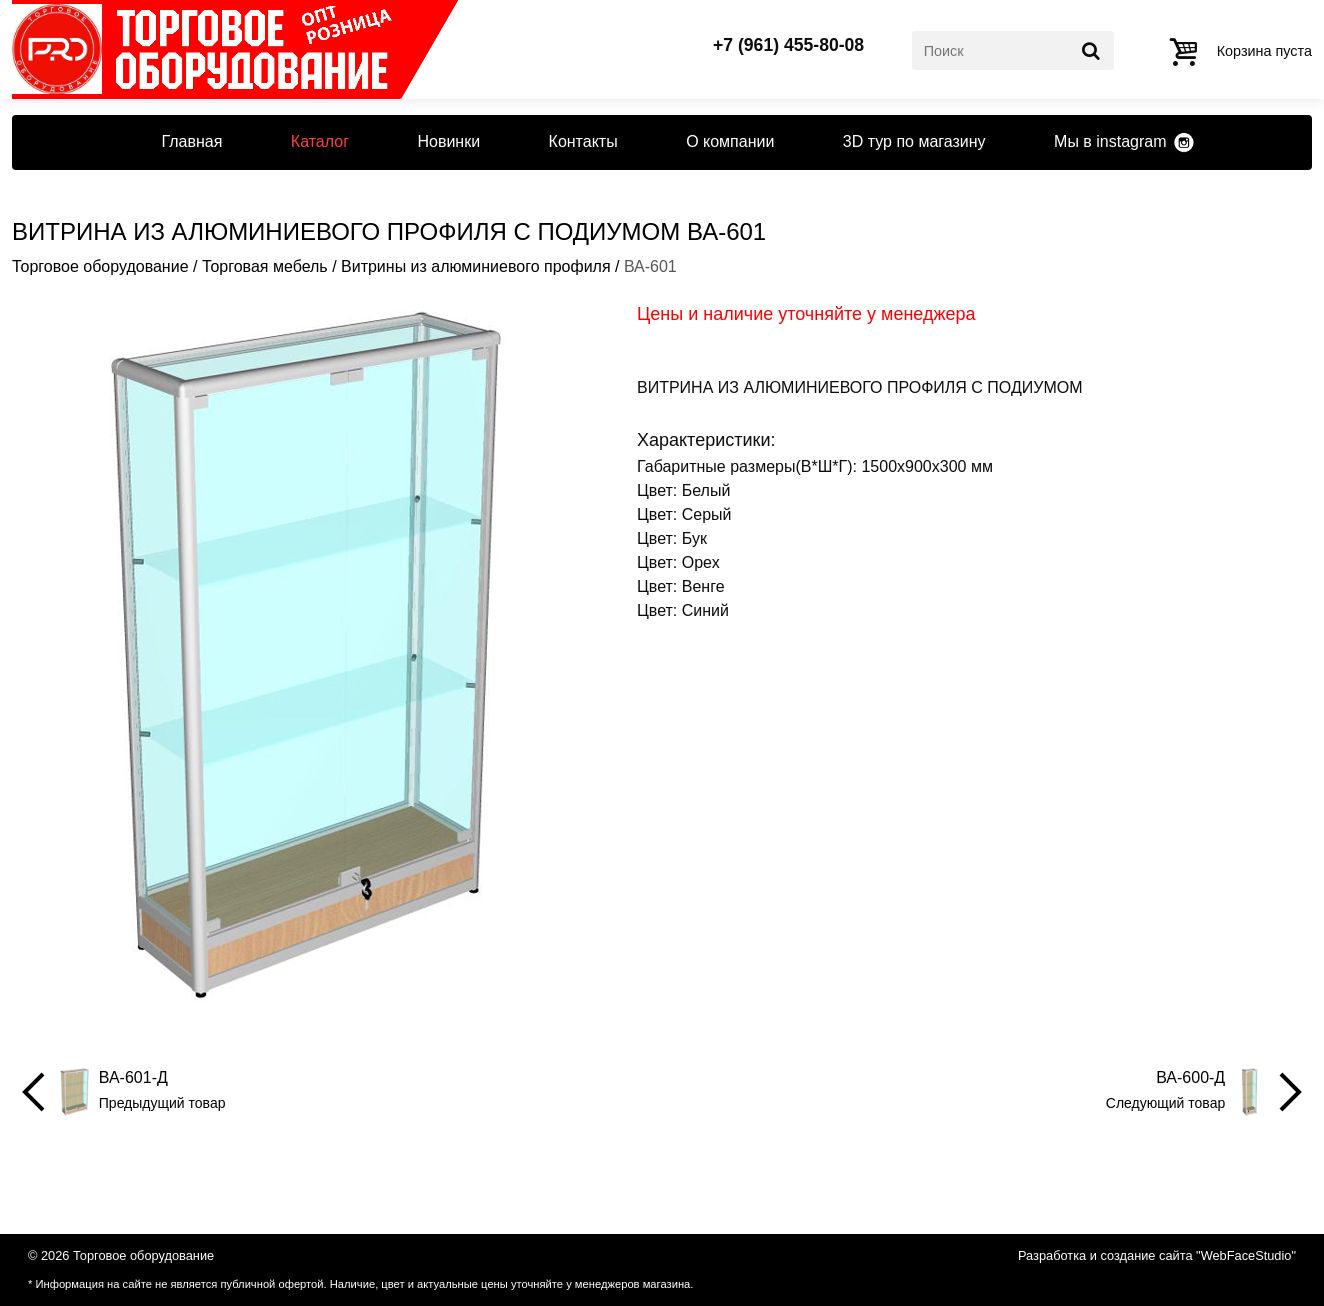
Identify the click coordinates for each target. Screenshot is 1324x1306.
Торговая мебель (265, 266)
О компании (730, 141)
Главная (191, 141)
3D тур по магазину (914, 141)
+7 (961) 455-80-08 (788, 46)
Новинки (448, 141)
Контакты (583, 141)
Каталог (320, 141)
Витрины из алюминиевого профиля (476, 266)
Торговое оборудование (100, 266)
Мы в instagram (1110, 141)
